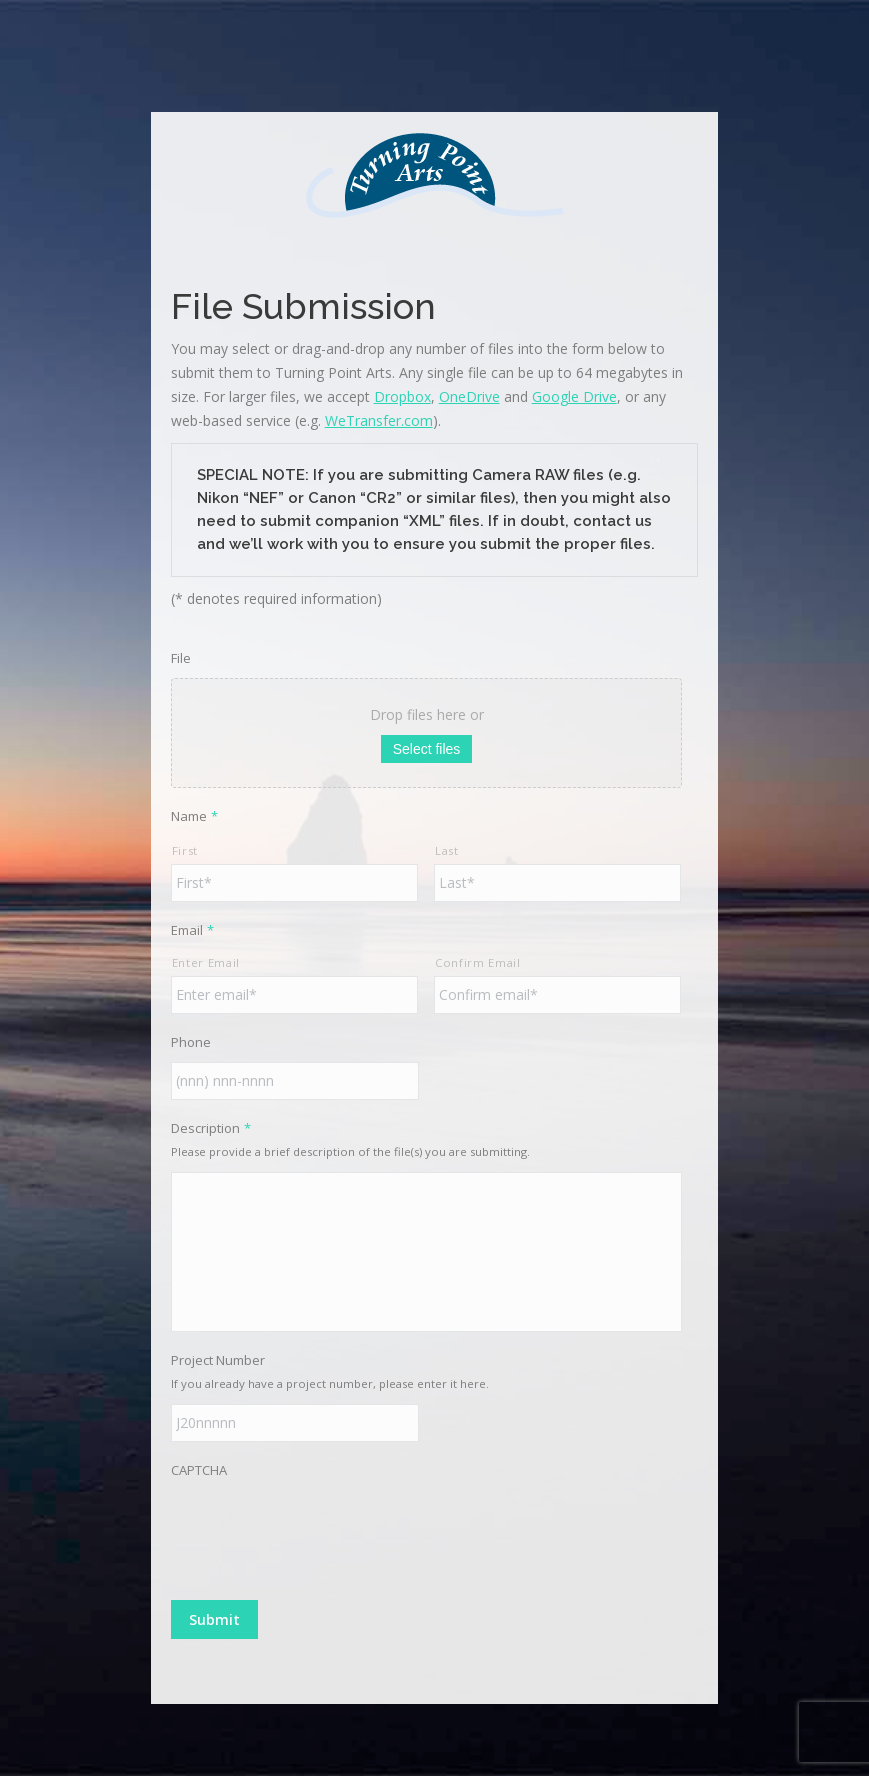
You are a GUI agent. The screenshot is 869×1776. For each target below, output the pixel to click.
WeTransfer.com (379, 420)
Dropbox (402, 396)
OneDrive (469, 396)
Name (194, 816)
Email (192, 930)
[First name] (294, 883)
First (185, 850)
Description (211, 1128)
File (181, 658)
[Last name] (557, 883)
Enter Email (206, 962)
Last (447, 850)
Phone (191, 1042)
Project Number (218, 1360)
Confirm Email (478, 962)
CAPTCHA (199, 1470)
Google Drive (574, 396)
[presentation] (323, 1529)
